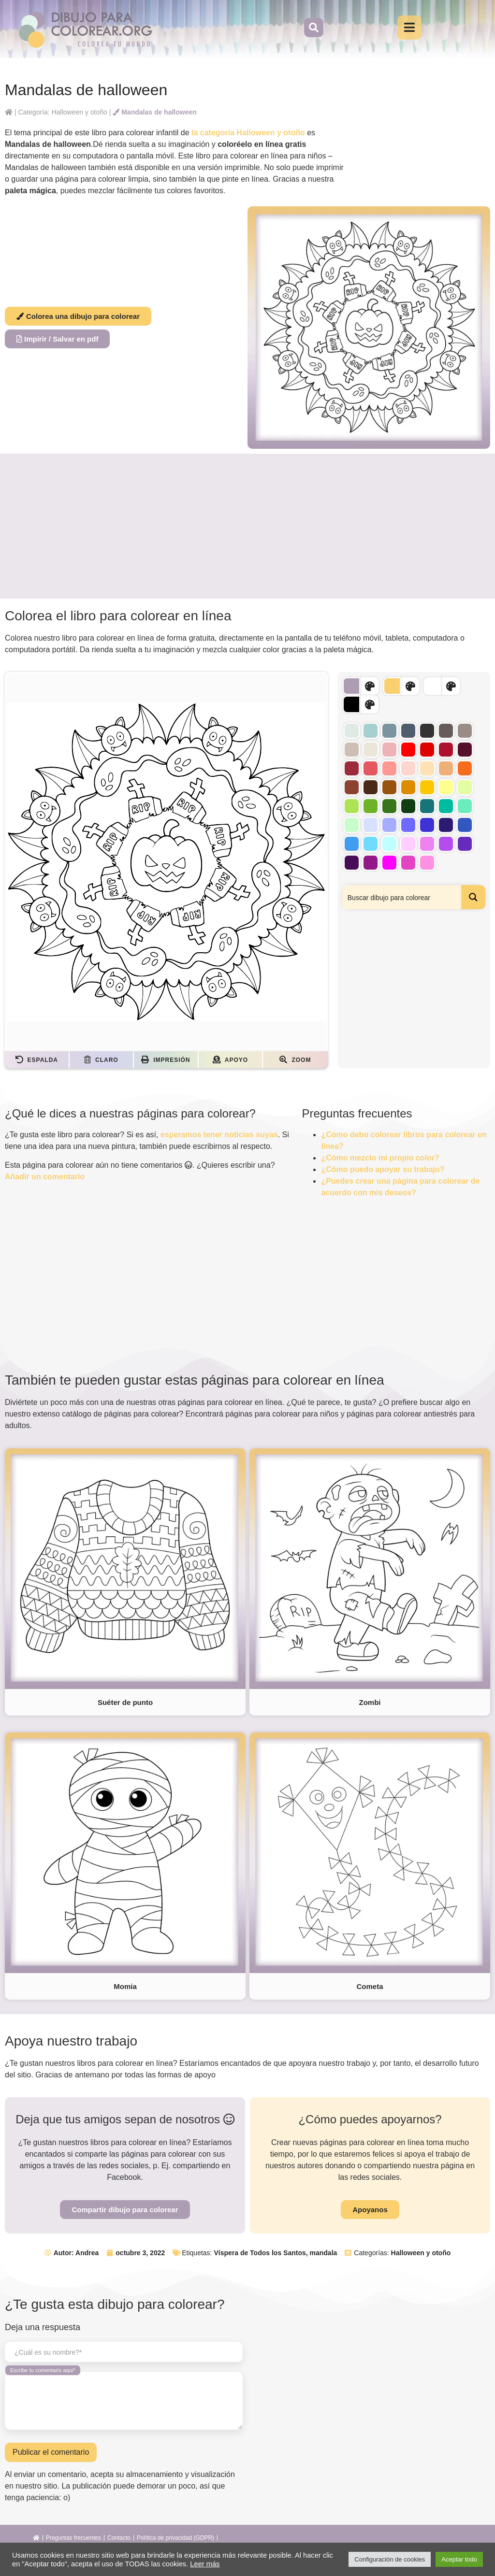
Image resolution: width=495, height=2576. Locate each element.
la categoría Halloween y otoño (248, 133)
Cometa (369, 1986)
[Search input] (402, 897)
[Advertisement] (247, 526)
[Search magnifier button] (473, 897)
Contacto (119, 2537)
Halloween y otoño (421, 2253)
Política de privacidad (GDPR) (175, 2537)
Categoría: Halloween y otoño (62, 112)
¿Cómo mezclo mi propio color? (380, 1158)
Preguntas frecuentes (73, 2537)
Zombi (370, 1702)
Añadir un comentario (45, 1177)
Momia (125, 1986)
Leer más (204, 2564)
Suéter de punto (125, 1702)
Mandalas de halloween (155, 112)
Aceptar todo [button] (459, 2559)
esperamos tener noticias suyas (219, 1135)
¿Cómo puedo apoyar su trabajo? (382, 1169)
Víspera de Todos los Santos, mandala (275, 2253)
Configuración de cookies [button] (389, 2559)
